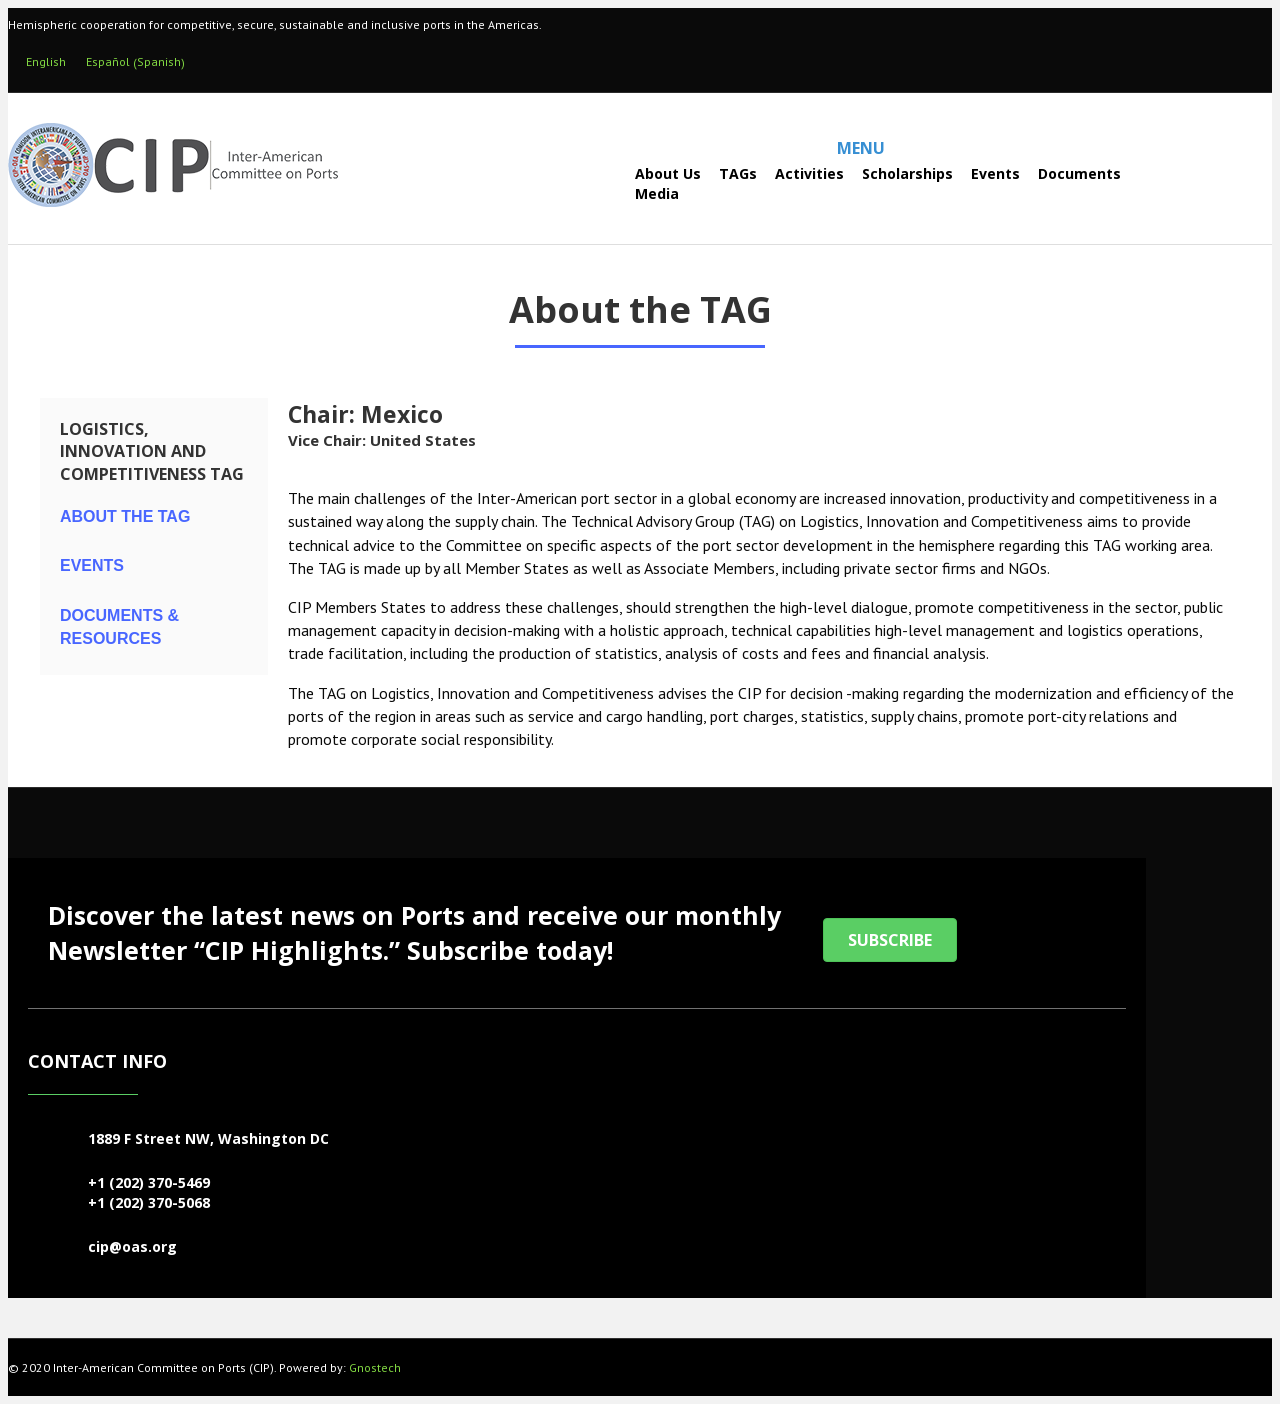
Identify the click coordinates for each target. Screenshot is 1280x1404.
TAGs (738, 173)
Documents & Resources (119, 627)
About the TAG (125, 516)
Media (657, 193)
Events (995, 173)
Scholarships (907, 173)
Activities (809, 173)
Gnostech (375, 1367)
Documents (1079, 173)
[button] (890, 940)
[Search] (581, 183)
